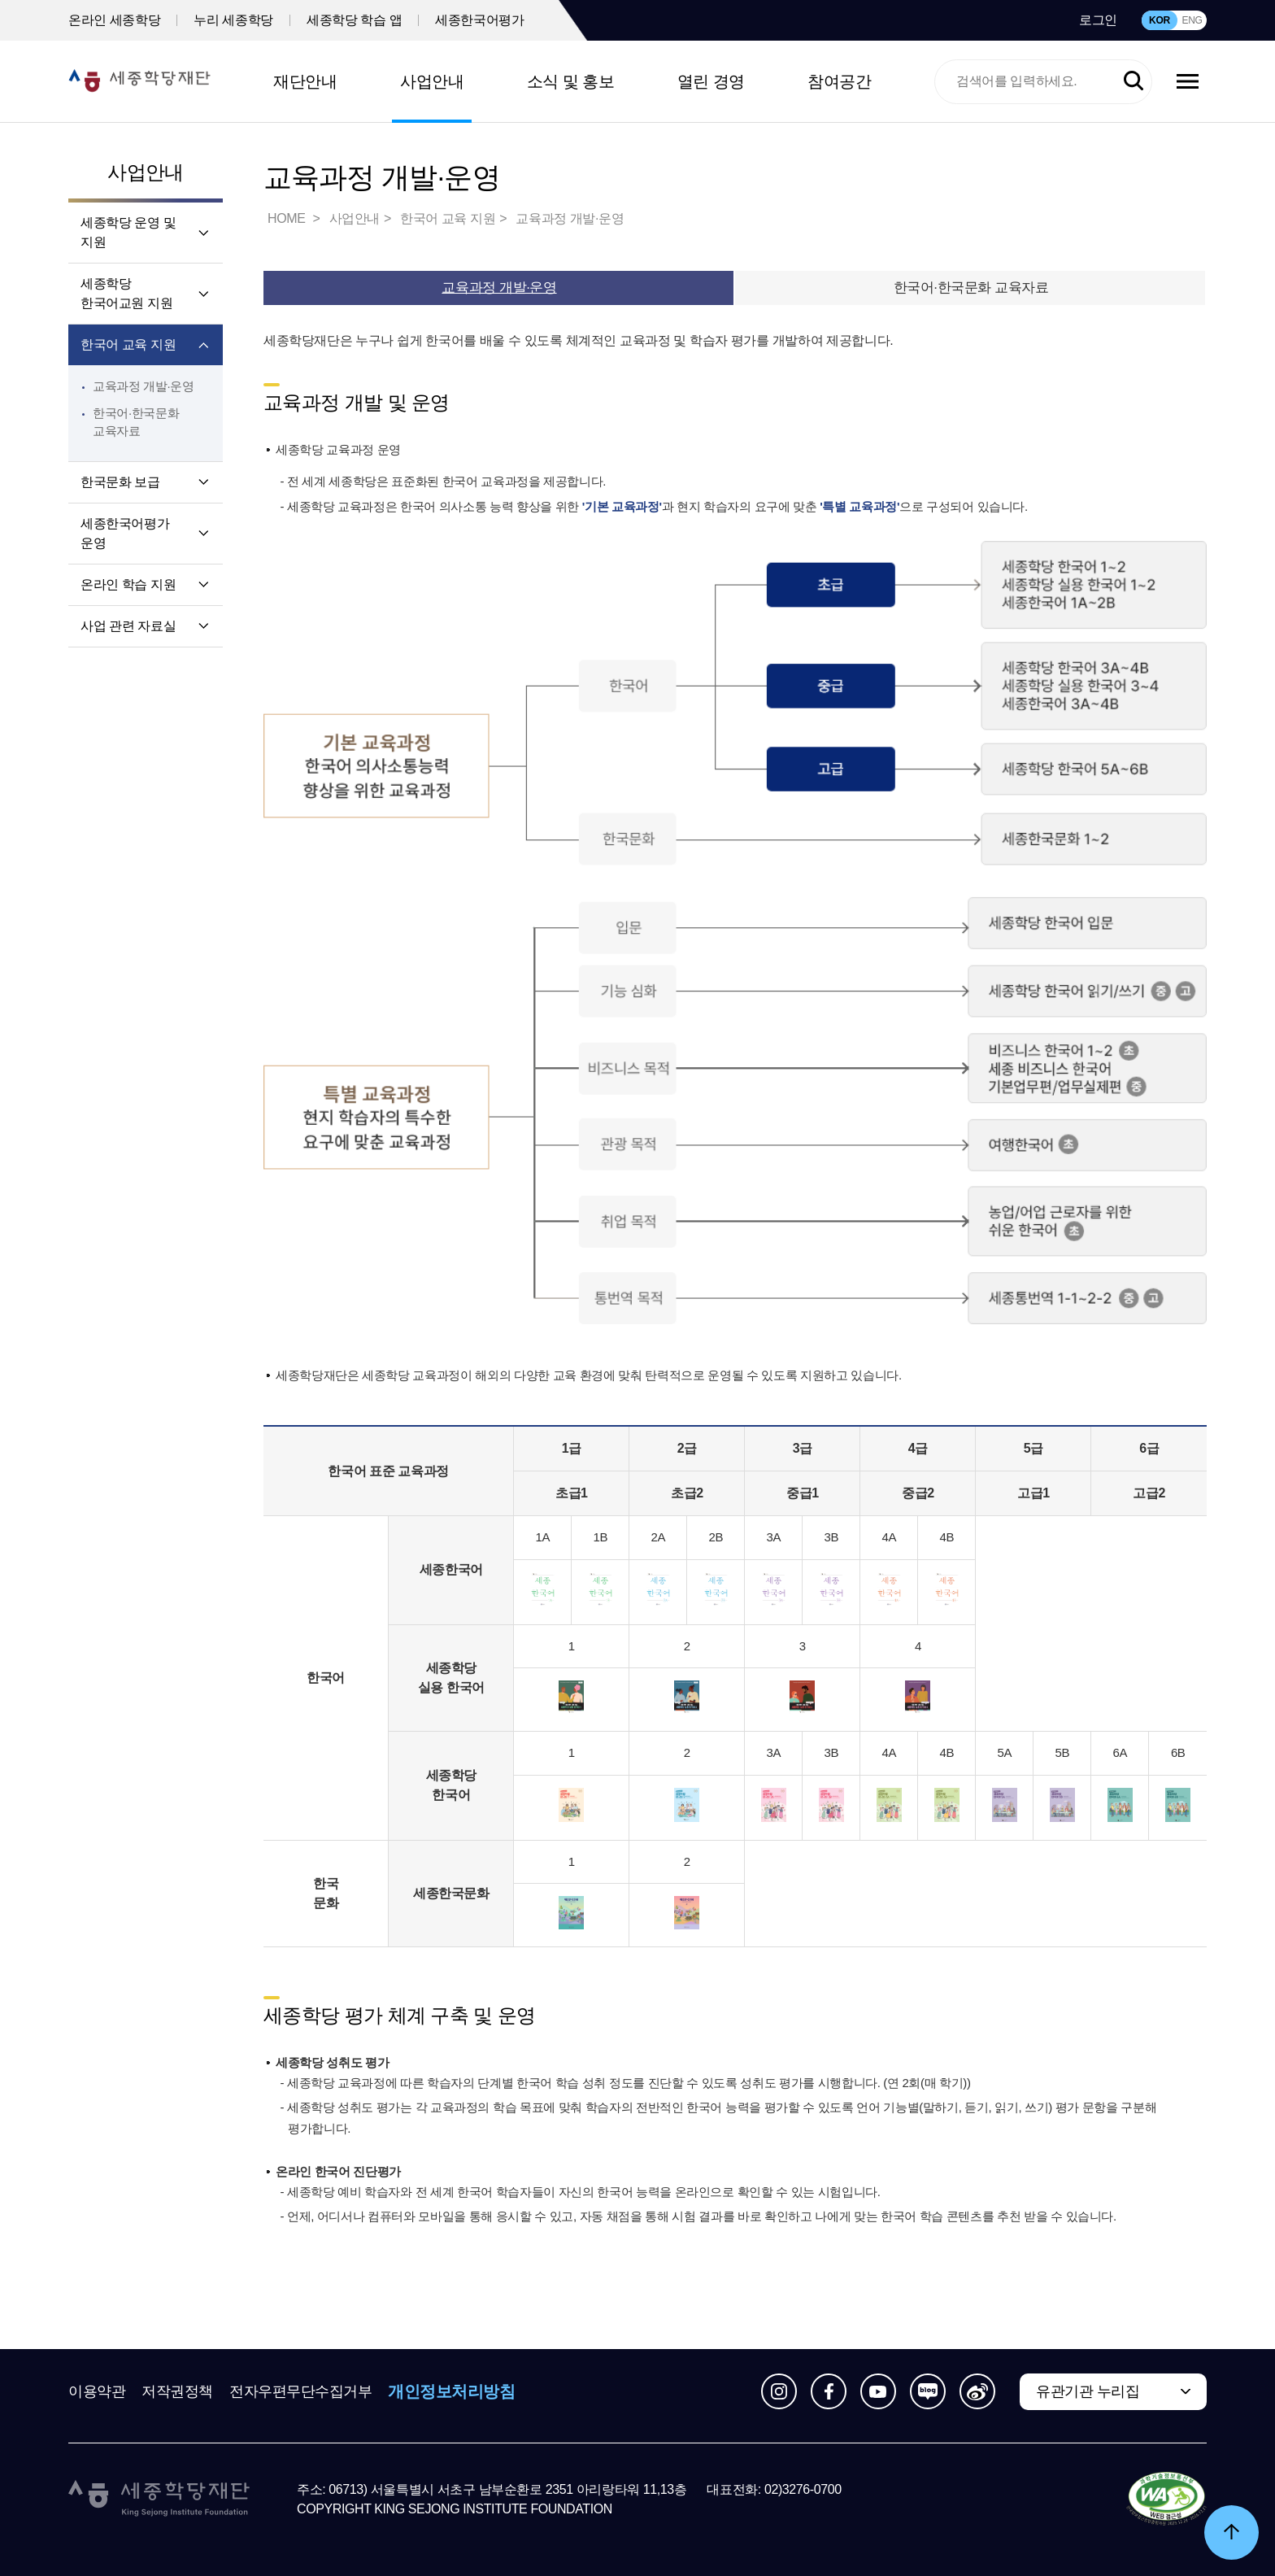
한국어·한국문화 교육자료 (971, 287)
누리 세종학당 (233, 20)
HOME (288, 218)
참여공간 (839, 81)
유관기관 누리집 (1087, 2391)
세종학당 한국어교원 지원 (126, 293)
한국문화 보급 (120, 482)
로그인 (1098, 20)
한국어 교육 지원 (128, 344)
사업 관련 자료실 (128, 626)
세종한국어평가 (479, 20)
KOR (1159, 20)
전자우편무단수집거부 (300, 2391)
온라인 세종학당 (114, 20)
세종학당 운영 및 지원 (128, 232)
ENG (1191, 20)
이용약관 (96, 2391)
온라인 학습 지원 (128, 584)
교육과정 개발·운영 (143, 386)
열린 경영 (711, 81)
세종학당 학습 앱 (354, 20)
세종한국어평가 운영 (125, 533)
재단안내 (305, 81)
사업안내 (431, 81)
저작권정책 (177, 2391)
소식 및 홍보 (571, 81)
